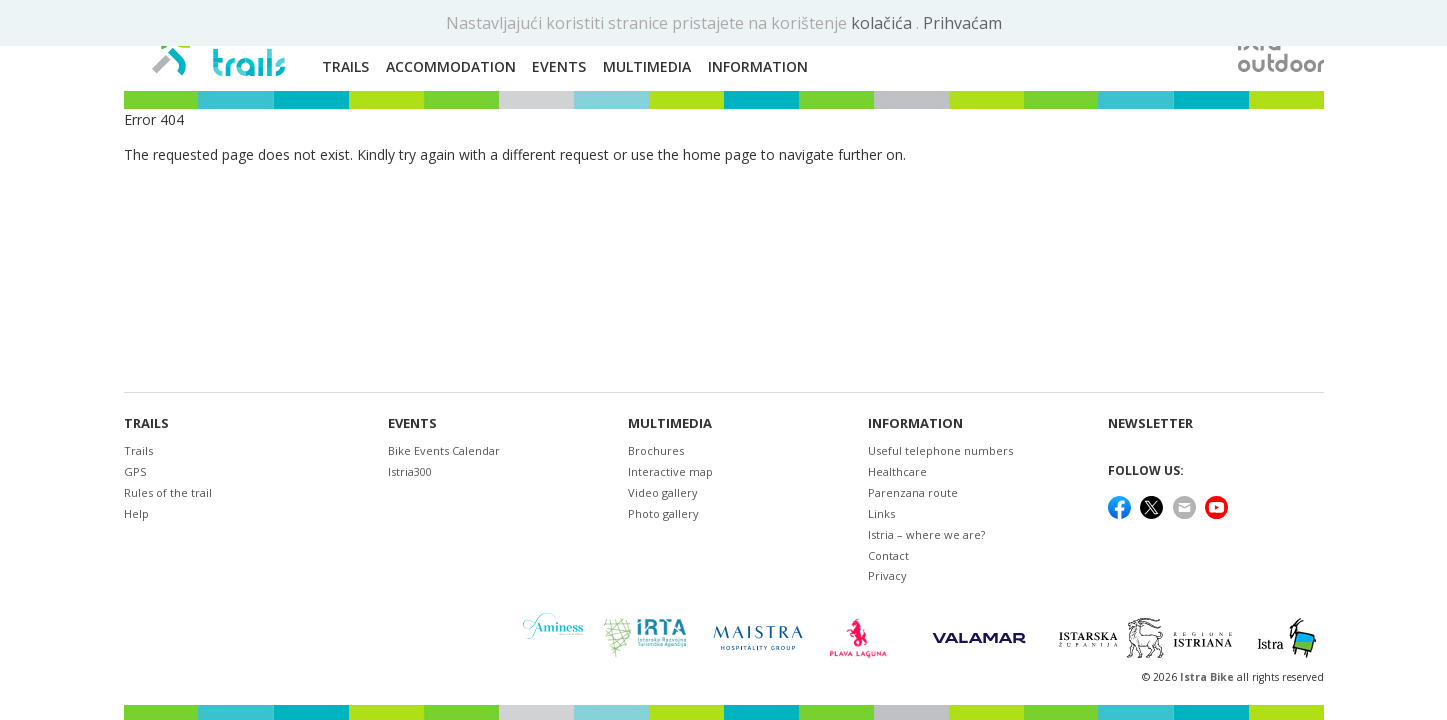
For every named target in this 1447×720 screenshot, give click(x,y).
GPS (135, 471)
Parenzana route (913, 492)
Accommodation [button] (451, 66)
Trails (146, 423)
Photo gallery (663, 513)
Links (881, 513)
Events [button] (559, 66)
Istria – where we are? (926, 534)
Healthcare (897, 471)
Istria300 (410, 471)
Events (412, 423)
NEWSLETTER (1150, 423)
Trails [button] (345, 66)
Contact (888, 555)
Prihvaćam (962, 23)
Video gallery (663, 492)
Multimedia (670, 423)
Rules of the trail (168, 492)
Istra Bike (1208, 677)
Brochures (656, 450)
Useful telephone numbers (940, 450)
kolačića (883, 23)
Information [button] (758, 66)
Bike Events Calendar (444, 450)
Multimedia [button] (647, 66)
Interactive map (670, 471)
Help (136, 513)
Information (915, 423)
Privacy (887, 575)
